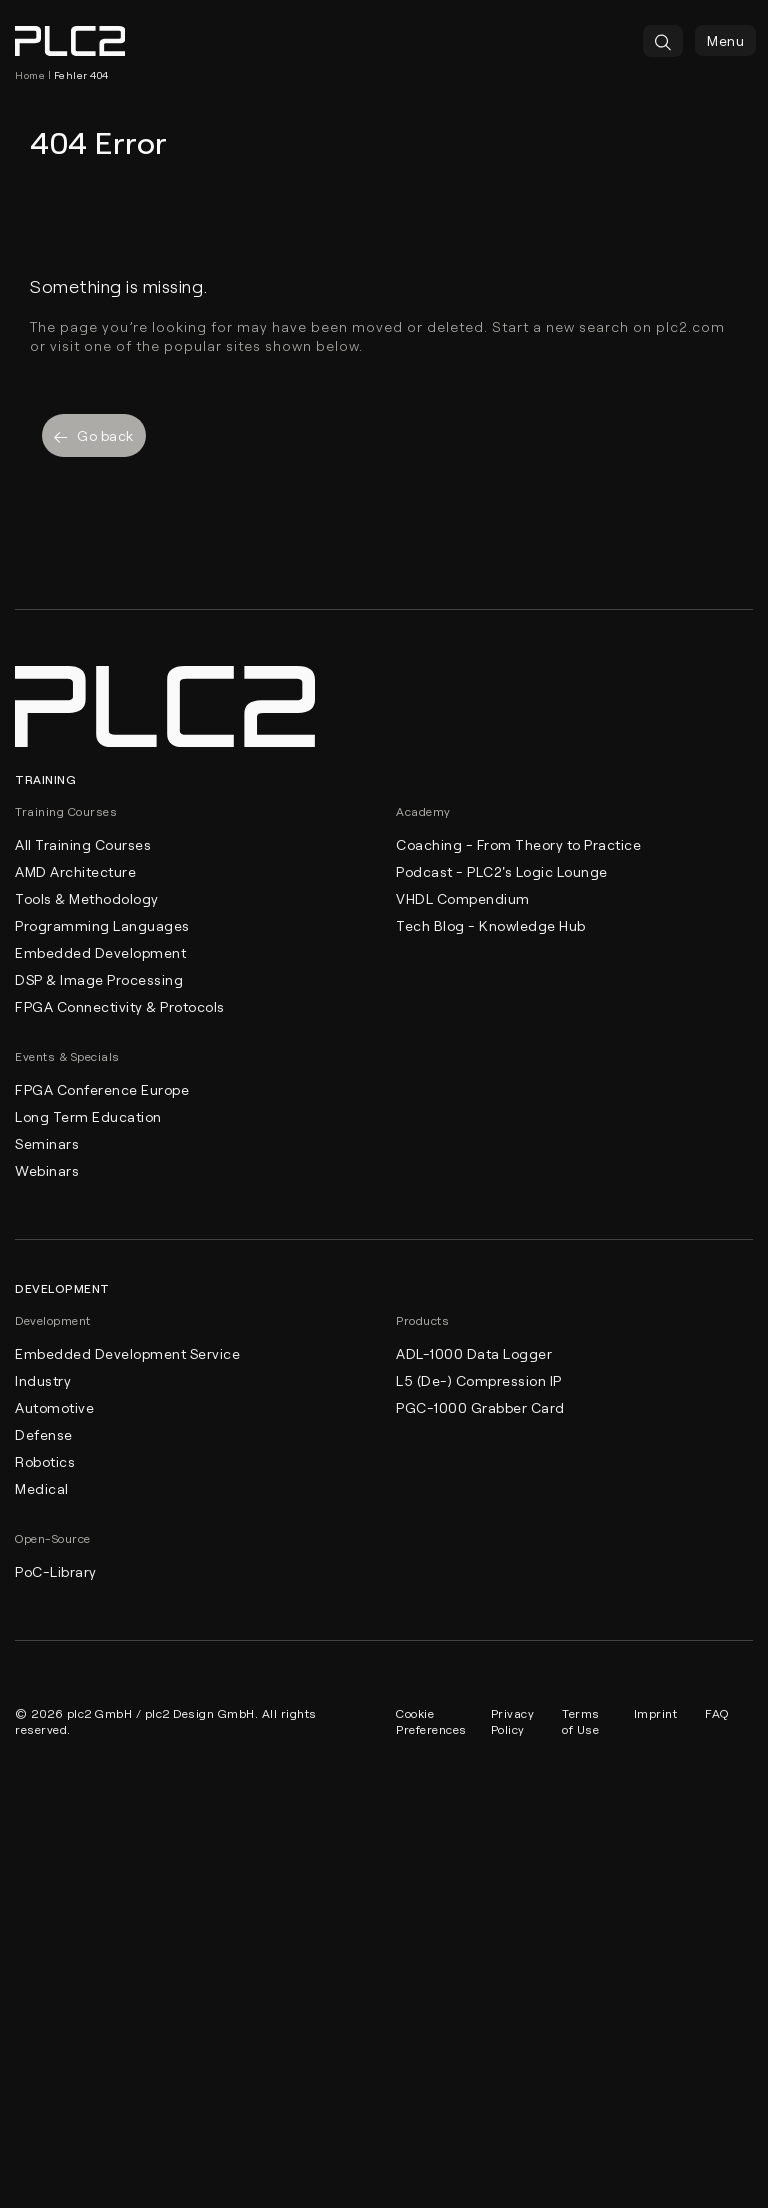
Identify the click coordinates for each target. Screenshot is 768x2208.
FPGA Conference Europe (102, 1089)
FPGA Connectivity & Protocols (120, 1006)
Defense (44, 1434)
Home (30, 75)
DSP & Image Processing (99, 979)
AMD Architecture (75, 871)
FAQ (717, 1713)
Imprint (656, 1713)
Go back (94, 435)
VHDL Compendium (463, 898)
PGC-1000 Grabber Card (480, 1407)
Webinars (47, 1170)
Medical (42, 1488)
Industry (43, 1380)
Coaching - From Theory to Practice (518, 844)
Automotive (54, 1407)
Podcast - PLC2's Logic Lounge (502, 871)
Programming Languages (102, 925)
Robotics (45, 1461)
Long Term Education (88, 1116)
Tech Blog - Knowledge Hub (491, 925)
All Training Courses (83, 844)
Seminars (47, 1143)
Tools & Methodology (87, 898)
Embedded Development (100, 952)
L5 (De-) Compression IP (479, 1380)
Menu (725, 40)
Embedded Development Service (127, 1353)
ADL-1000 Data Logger (474, 1353)
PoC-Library (56, 1571)
